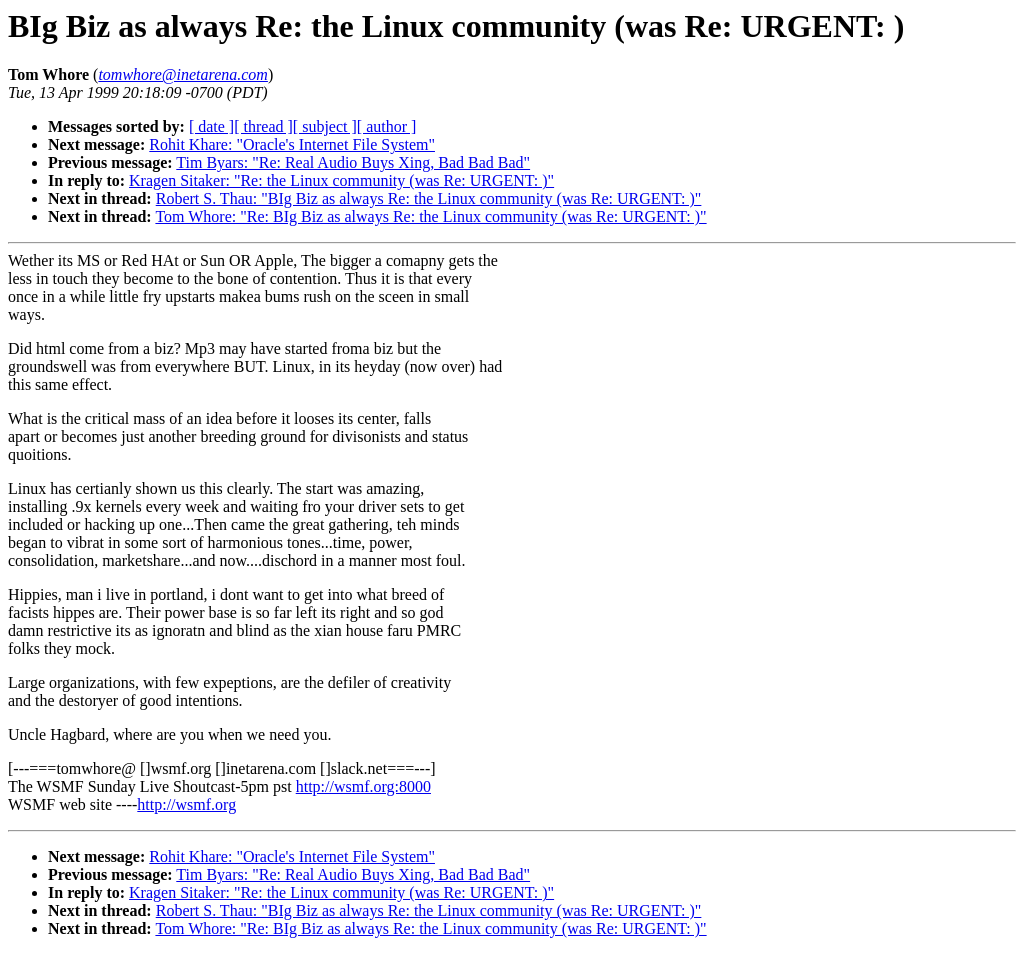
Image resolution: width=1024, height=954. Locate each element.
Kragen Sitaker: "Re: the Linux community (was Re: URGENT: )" (341, 180)
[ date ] (211, 126)
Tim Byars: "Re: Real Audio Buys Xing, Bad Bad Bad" (353, 162)
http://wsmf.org (186, 804)
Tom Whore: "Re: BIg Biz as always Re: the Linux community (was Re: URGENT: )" (430, 216)
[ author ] (387, 126)
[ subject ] (325, 126)
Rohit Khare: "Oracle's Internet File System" (292, 144)
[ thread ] (263, 126)
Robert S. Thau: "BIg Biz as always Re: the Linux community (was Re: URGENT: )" (429, 198)
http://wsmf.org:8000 (363, 786)
